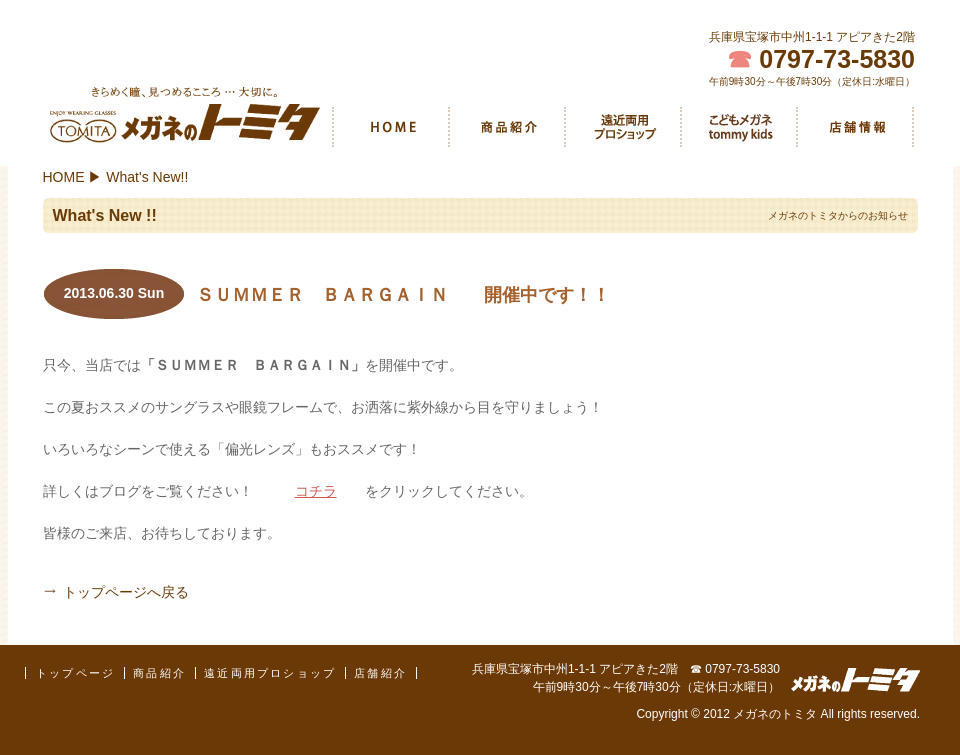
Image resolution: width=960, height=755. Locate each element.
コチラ (316, 491)
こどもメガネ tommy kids (739, 127)
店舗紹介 (855, 127)
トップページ (75, 673)
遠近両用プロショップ (623, 127)
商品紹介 (507, 127)
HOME (391, 127)
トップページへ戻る (126, 592)
